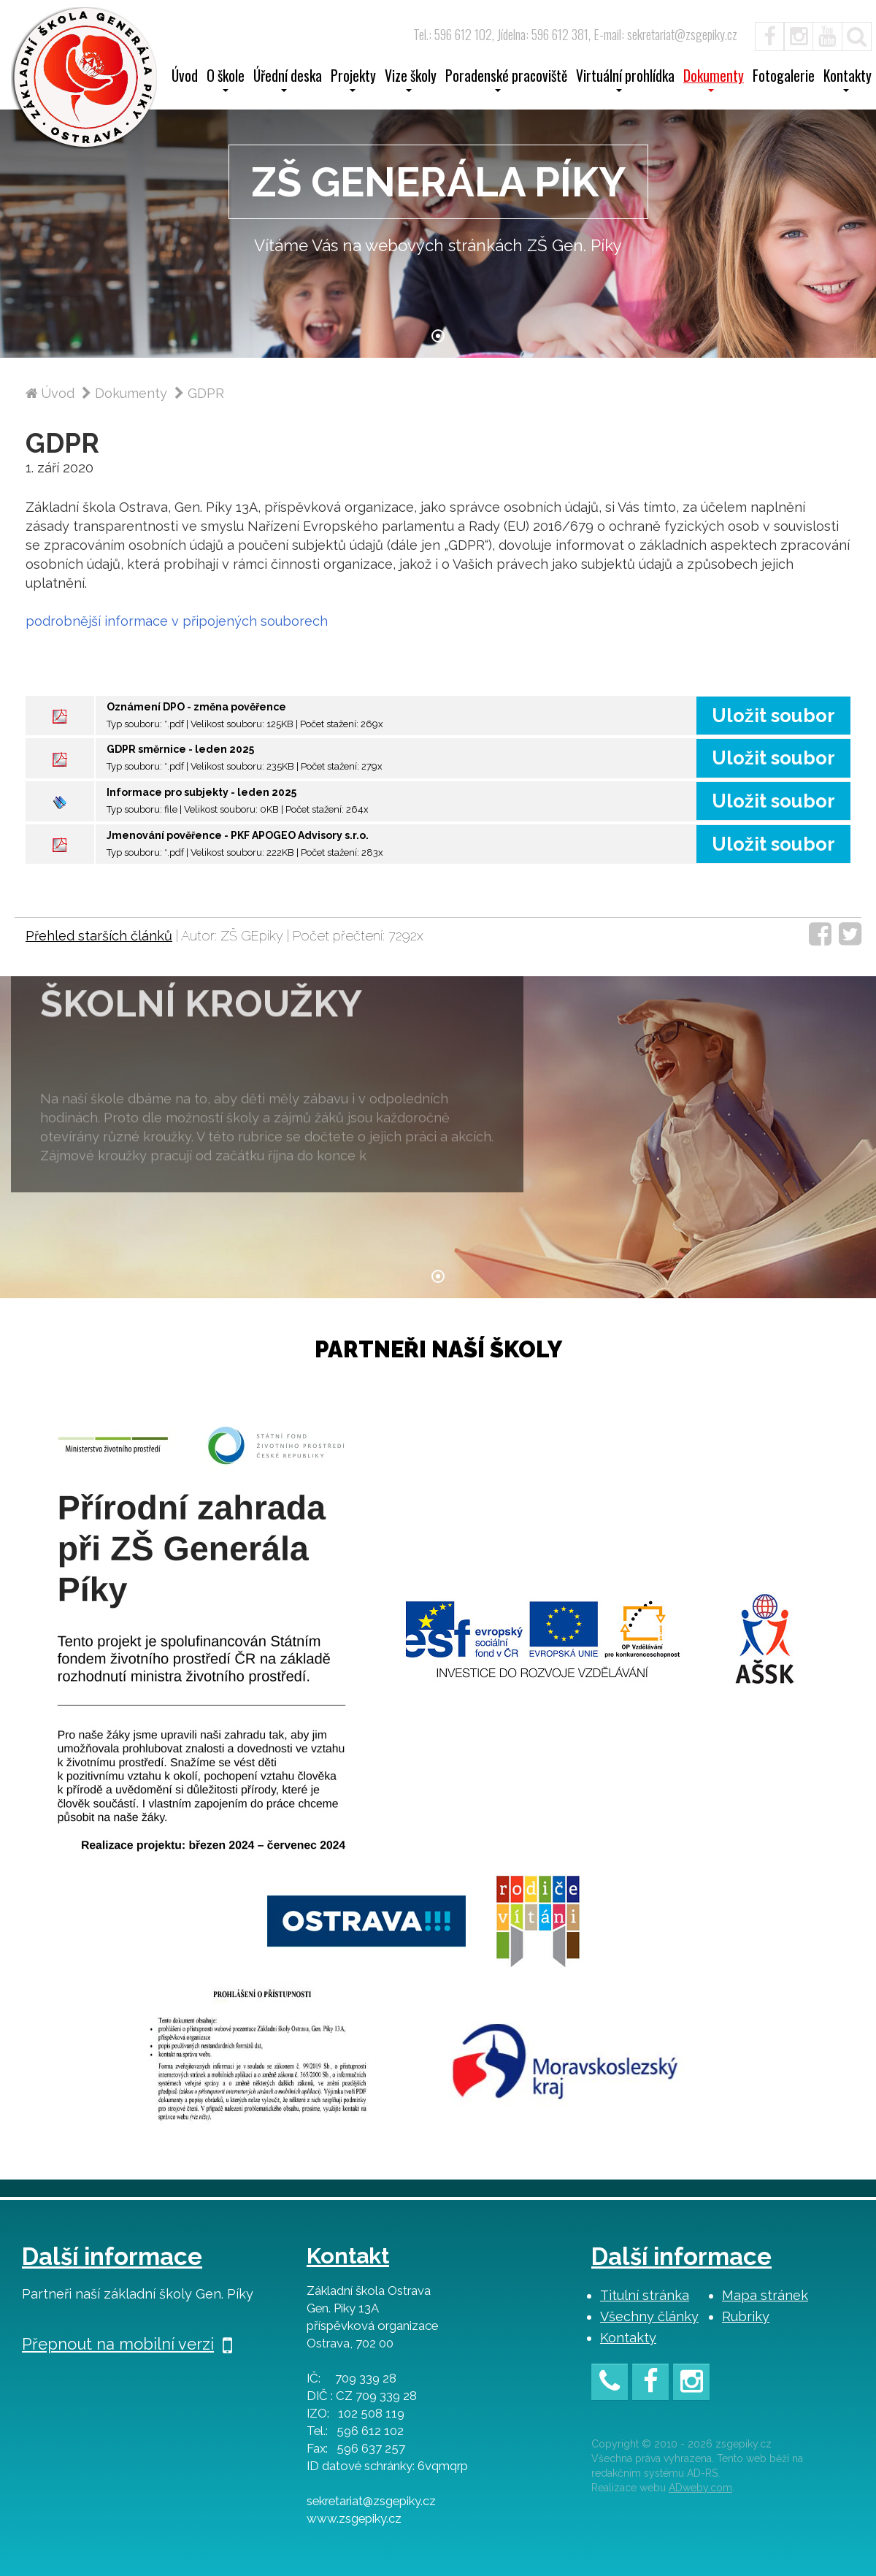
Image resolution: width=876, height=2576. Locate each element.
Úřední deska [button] (287, 80)
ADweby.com (700, 2487)
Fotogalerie (784, 77)
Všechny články (649, 2316)
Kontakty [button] (847, 80)
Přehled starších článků (99, 935)
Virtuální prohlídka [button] (625, 80)
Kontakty (628, 2337)
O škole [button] (226, 80)
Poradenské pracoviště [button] (506, 80)
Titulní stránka (644, 2295)
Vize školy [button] (411, 80)
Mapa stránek (765, 2295)
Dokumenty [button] (713, 80)
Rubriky (745, 2316)
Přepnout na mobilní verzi (127, 2343)
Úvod (185, 77)
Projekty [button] (353, 80)
